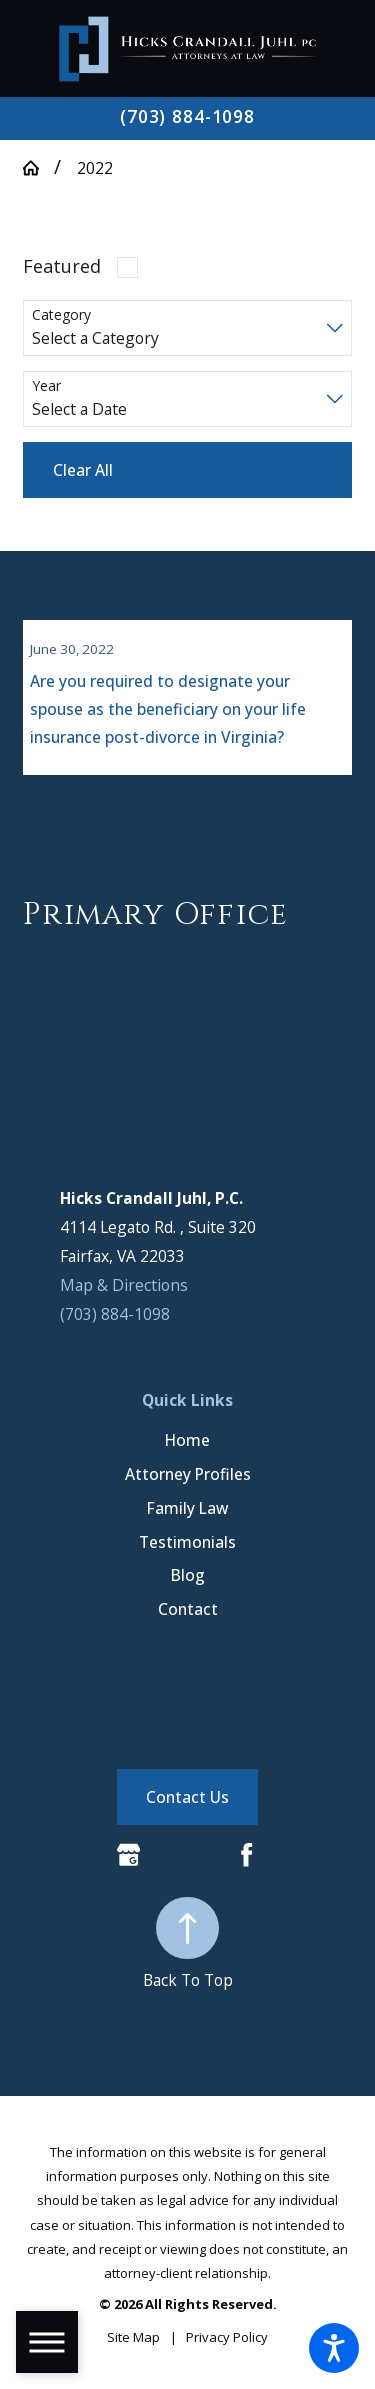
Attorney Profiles (188, 1486)
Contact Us (187, 1809)
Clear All (83, 470)
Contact (188, 1621)
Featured (62, 266)
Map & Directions (124, 1297)
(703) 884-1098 (187, 117)
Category (61, 315)
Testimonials (187, 1553)
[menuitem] (187, 1453)
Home (187, 1452)
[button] (334, 2348)
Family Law (187, 1520)
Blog (188, 1587)
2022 (95, 168)
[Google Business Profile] (128, 1866)
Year (46, 386)
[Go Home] (38, 168)
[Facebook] (246, 1866)
